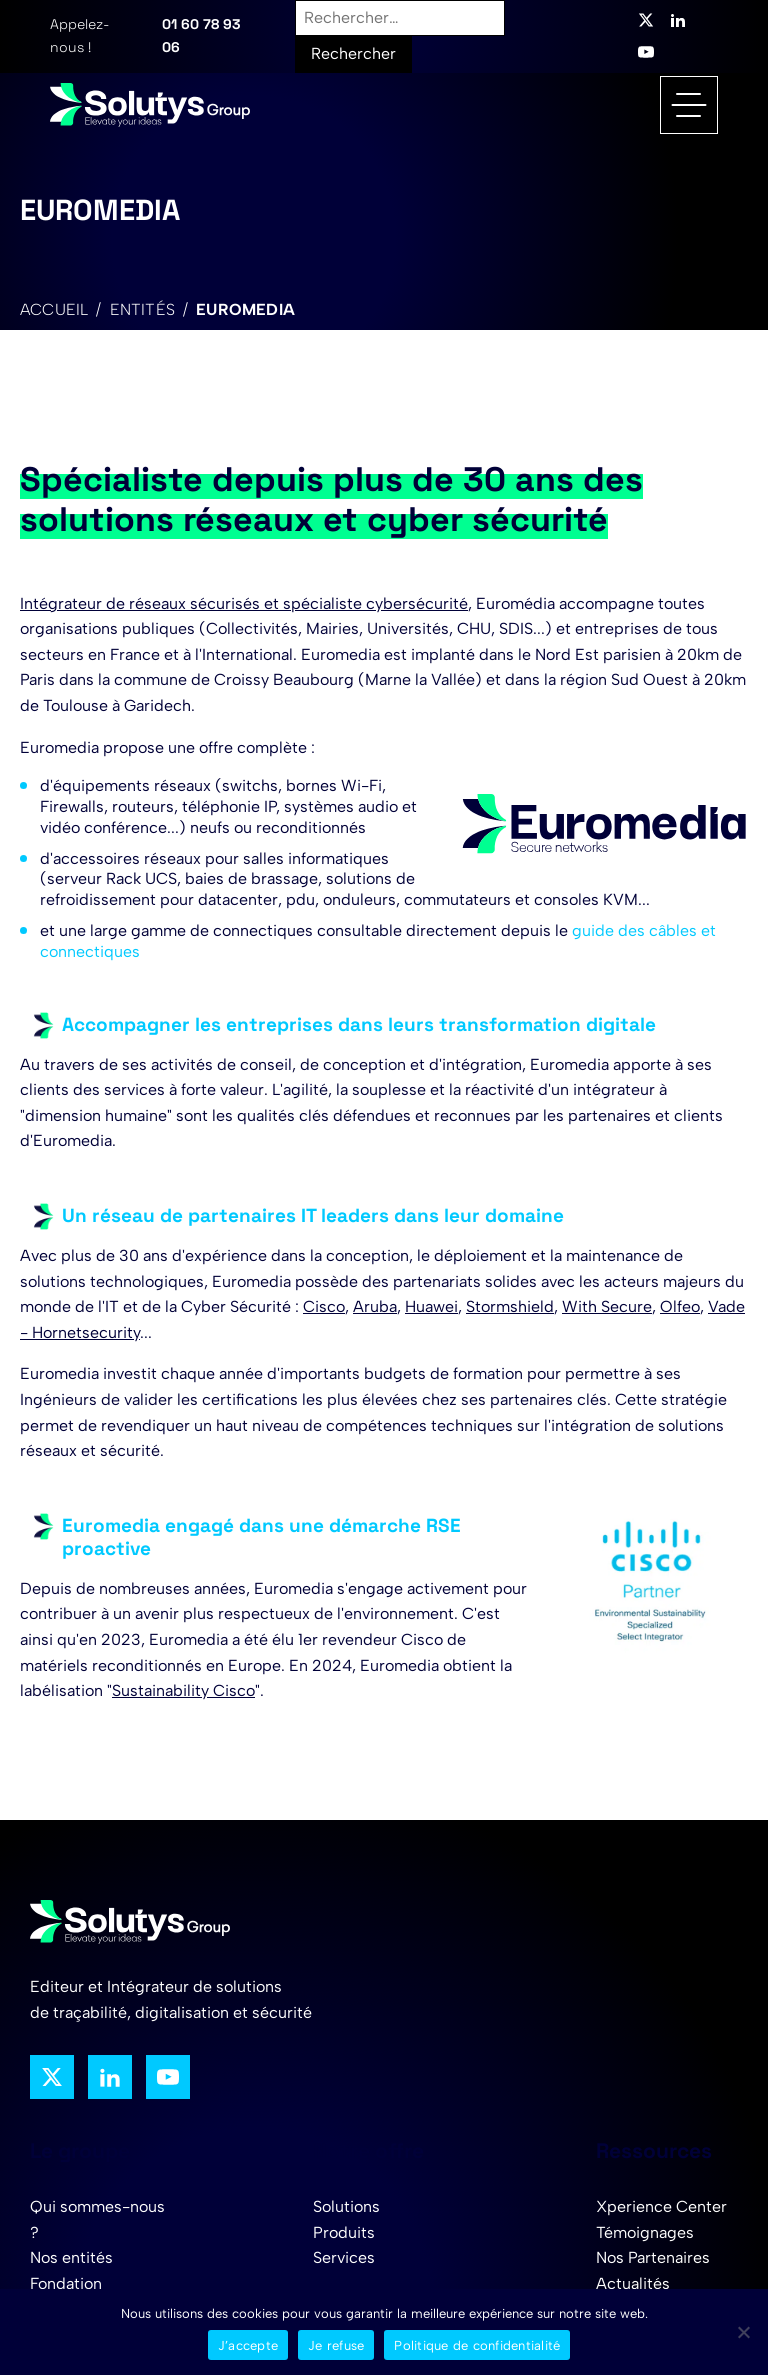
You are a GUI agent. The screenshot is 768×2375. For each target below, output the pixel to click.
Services (344, 2257)
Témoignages (645, 2232)
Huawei (431, 1306)
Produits (344, 2232)
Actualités (633, 2283)
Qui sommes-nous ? (97, 2219)
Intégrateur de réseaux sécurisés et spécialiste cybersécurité (244, 603)
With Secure (607, 1306)
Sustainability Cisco (183, 1690)
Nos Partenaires (653, 2257)
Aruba (375, 1306)
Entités (142, 309)
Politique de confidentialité (477, 2345)
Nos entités (71, 2257)
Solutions (346, 2206)
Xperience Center (661, 2206)
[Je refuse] (743, 2332)
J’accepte (248, 2345)
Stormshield (510, 1306)
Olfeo (680, 1306)
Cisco (324, 1306)
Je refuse (336, 2345)
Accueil (54, 309)
